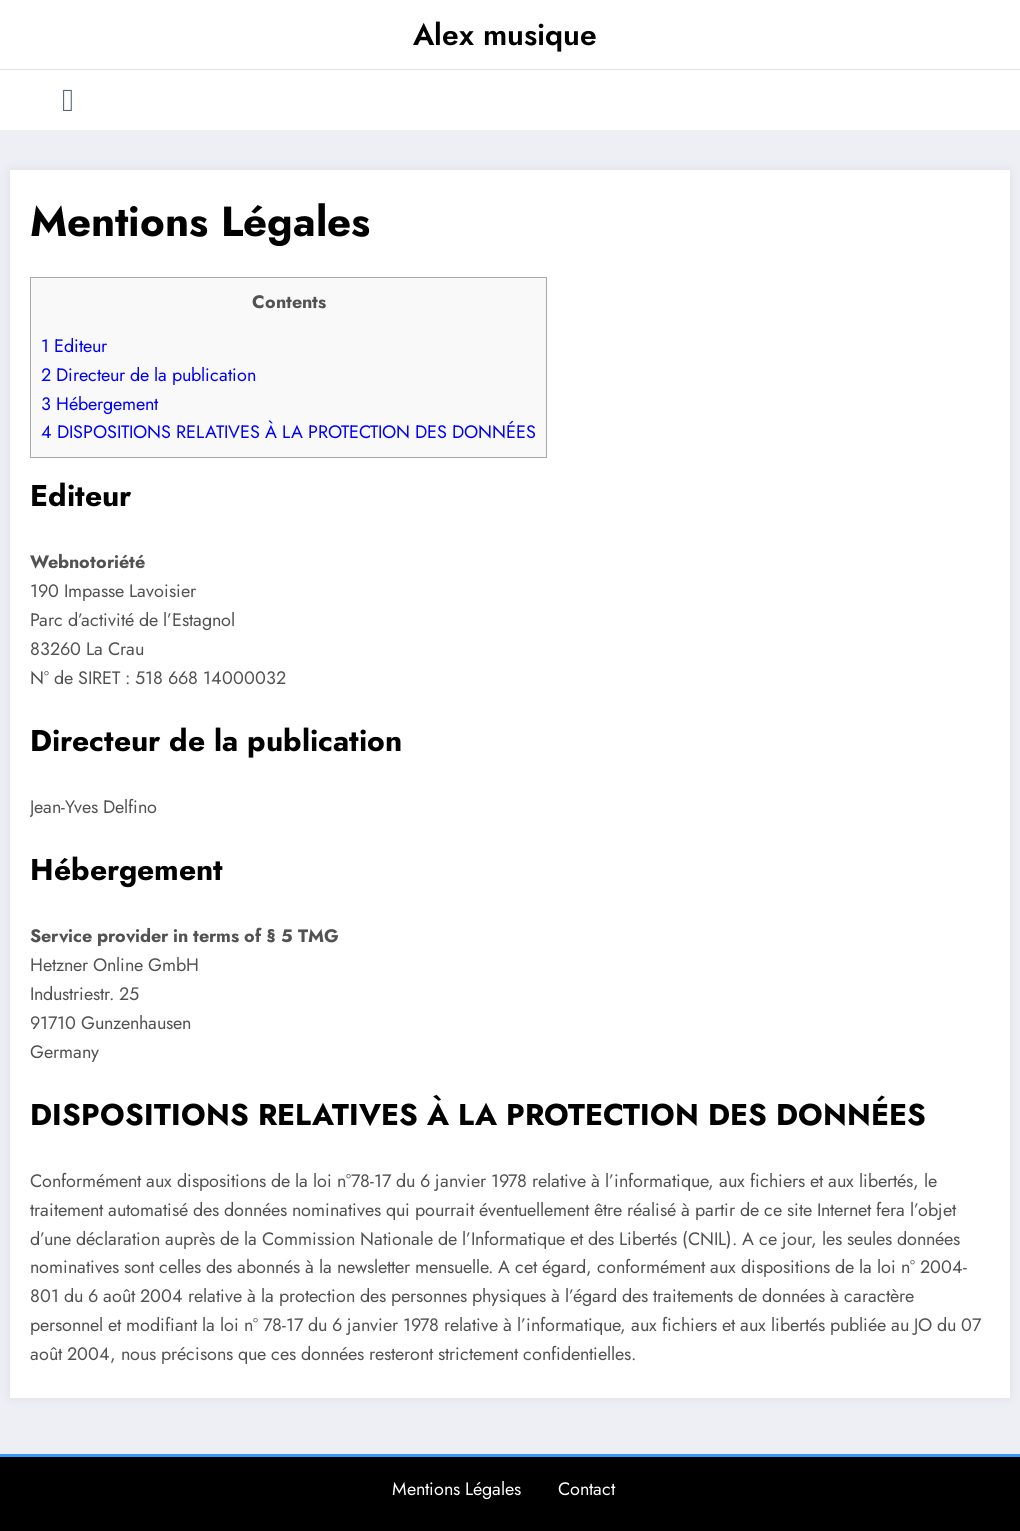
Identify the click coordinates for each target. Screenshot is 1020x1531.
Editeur (74, 346)
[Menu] (68, 100)
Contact (586, 1489)
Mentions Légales (456, 1489)
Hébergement (99, 404)
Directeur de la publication (148, 375)
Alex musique (505, 34)
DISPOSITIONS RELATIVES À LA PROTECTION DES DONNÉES (288, 432)
